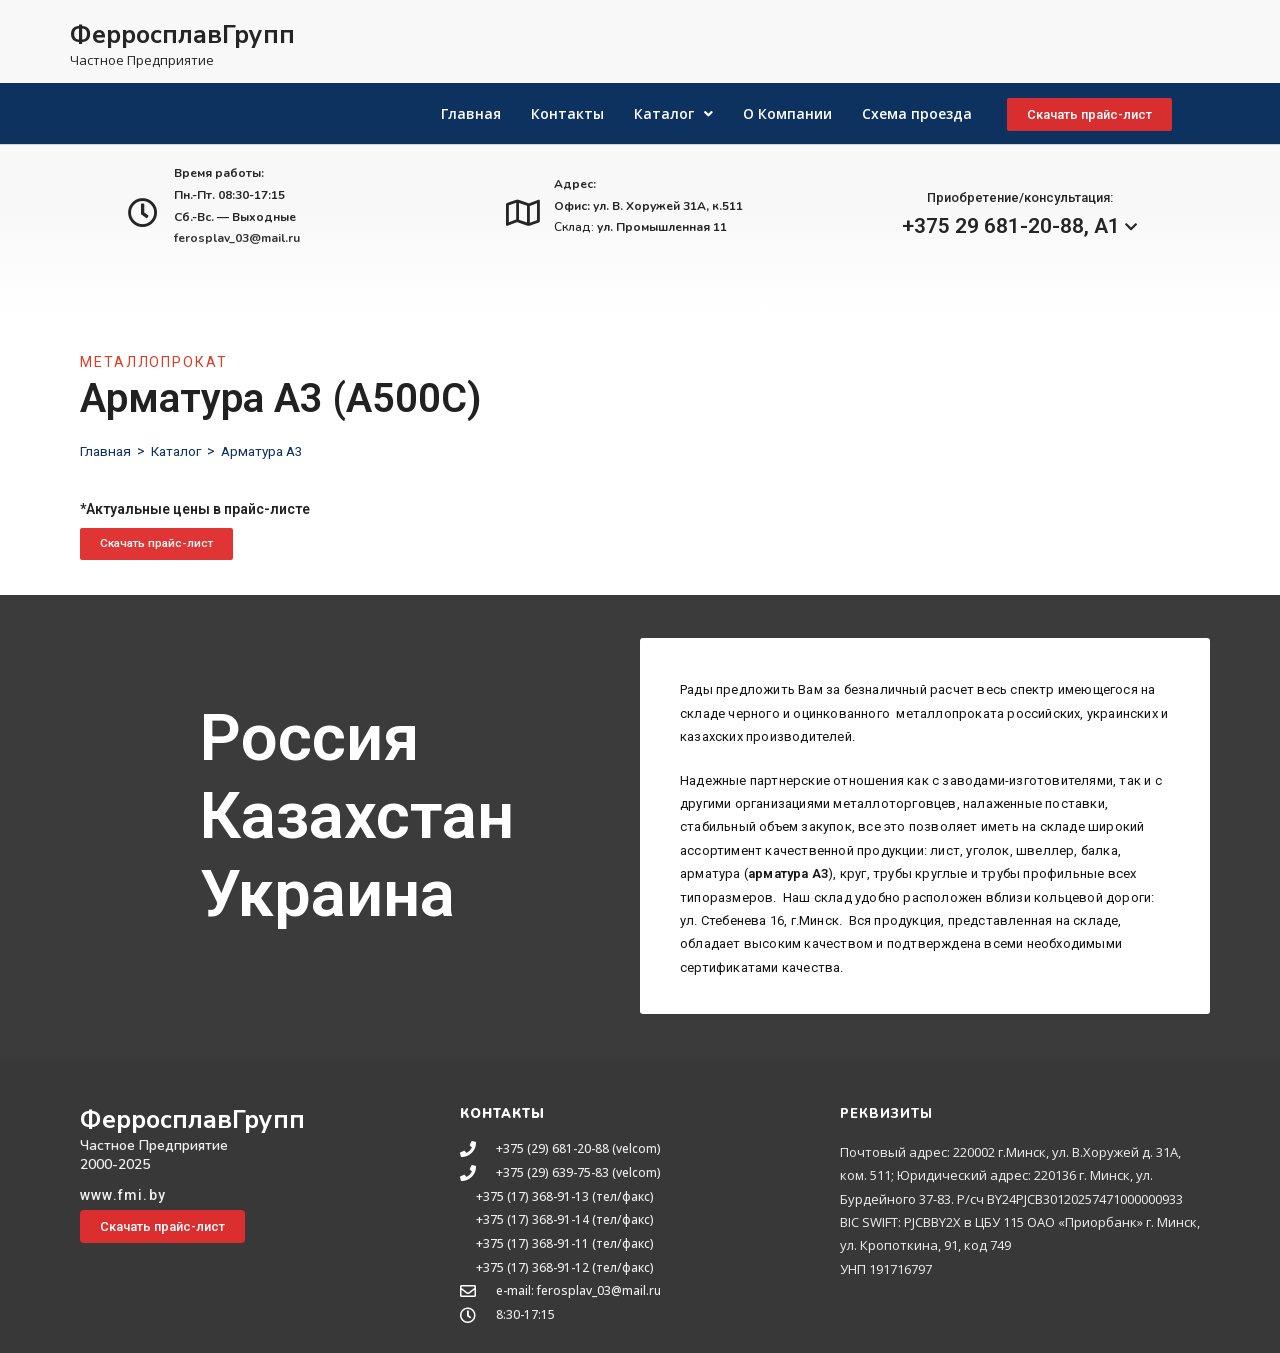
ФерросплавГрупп (182, 35)
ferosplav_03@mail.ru (237, 238)
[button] (1089, 114)
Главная (106, 451)
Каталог (180, 451)
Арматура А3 (270, 451)
